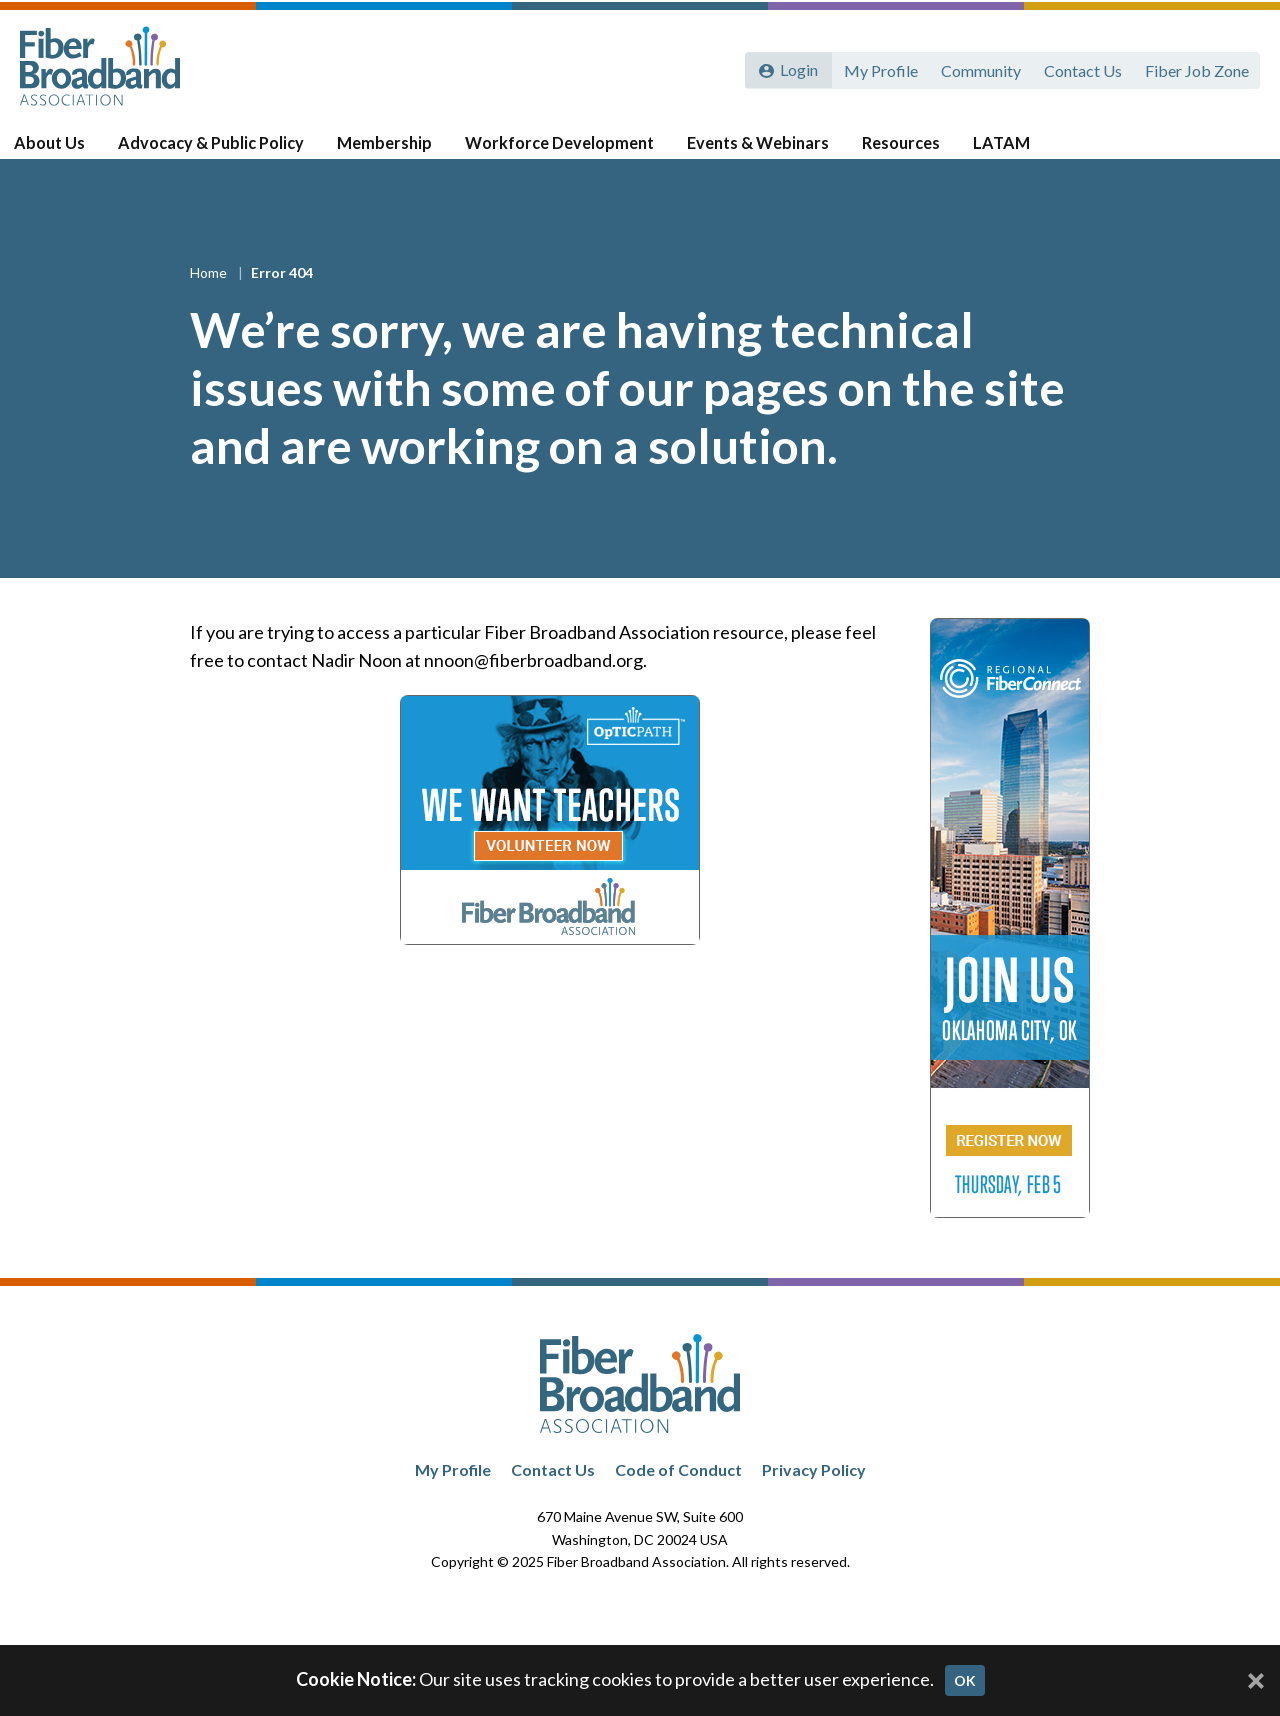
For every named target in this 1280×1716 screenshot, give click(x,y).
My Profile (877, 67)
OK (965, 1680)
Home (210, 297)
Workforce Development (565, 151)
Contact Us (1081, 67)
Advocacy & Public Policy (224, 151)
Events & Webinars (761, 151)
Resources (902, 151)
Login (797, 67)
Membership (393, 151)
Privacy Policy (814, 1493)
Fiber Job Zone (1196, 67)
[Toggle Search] (1236, 152)
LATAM (1000, 151)
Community (978, 67)
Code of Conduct (678, 1493)
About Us (68, 151)
